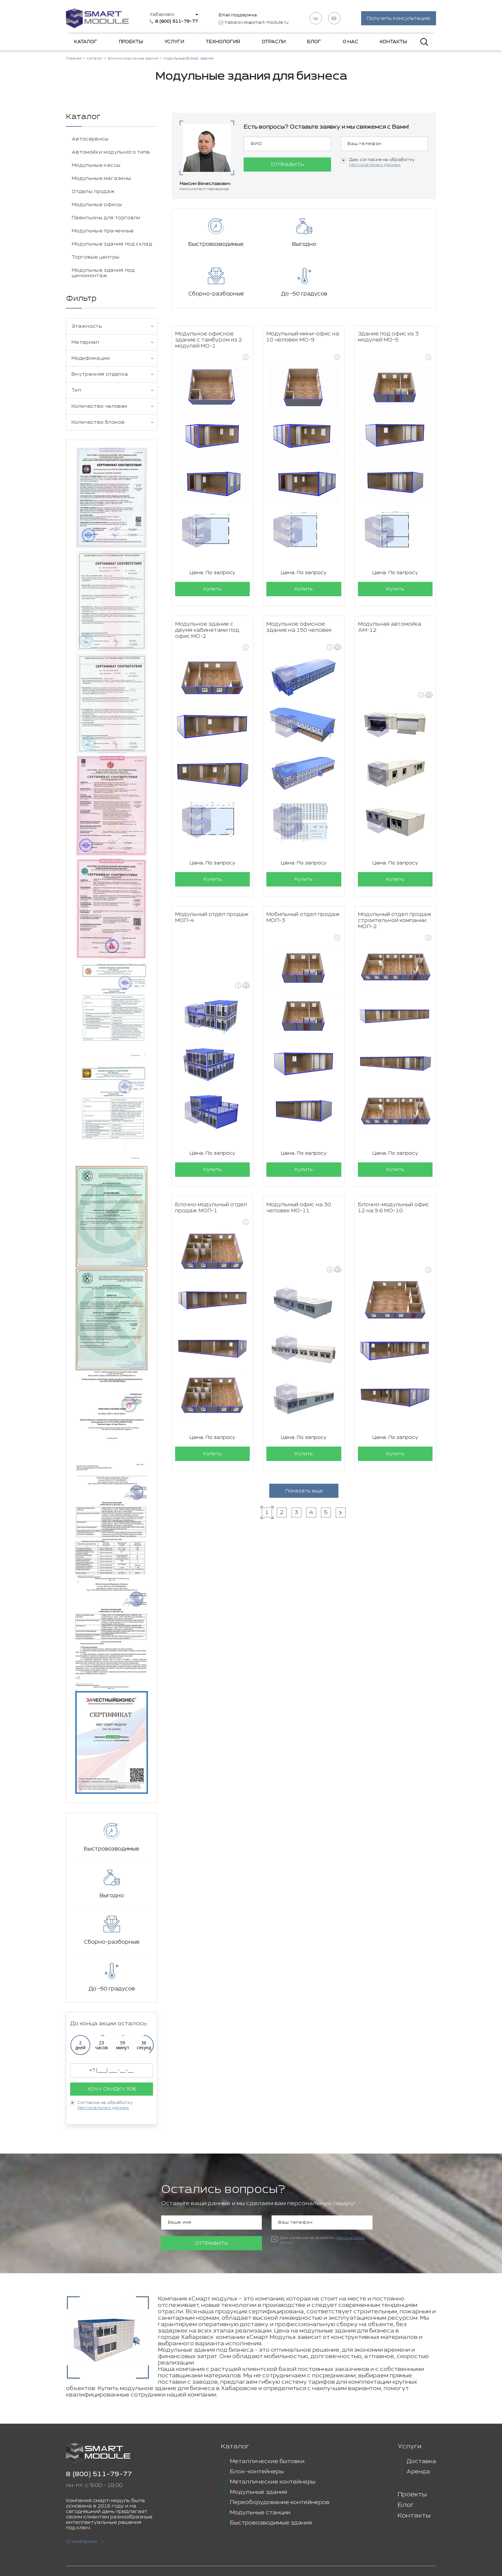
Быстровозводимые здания (271, 2523)
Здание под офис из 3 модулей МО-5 (388, 288)
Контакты (393, 42)
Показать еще (304, 1442)
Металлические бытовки (267, 2462)
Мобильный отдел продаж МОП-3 (303, 869)
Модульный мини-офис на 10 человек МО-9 (302, 288)
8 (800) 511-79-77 (99, 2474)
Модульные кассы (96, 165)
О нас (350, 42)
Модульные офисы (97, 205)
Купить (212, 540)
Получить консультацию (399, 18)
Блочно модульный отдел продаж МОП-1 (211, 1159)
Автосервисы (90, 139)
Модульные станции (260, 2513)
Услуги (174, 42)
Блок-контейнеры (257, 2472)
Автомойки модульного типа (111, 152)
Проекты (131, 42)
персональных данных (103, 2108)
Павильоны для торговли (106, 218)
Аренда (418, 2472)
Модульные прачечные (103, 231)
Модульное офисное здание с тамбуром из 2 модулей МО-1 (208, 291)
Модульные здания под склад (112, 244)
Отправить (287, 165)
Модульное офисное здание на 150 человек (299, 579)
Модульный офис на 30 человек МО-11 (298, 1159)
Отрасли (274, 42)
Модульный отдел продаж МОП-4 (212, 869)
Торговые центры (95, 257)
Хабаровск (163, 14)
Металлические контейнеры (272, 2482)
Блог (314, 42)
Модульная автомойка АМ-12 (389, 579)
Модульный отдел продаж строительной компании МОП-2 (395, 872)
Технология (223, 42)
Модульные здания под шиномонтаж (103, 273)
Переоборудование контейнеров (279, 2503)
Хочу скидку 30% (111, 2089)
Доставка (421, 2462)
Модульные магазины (101, 178)
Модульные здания (258, 2492)
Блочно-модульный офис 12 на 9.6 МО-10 (393, 1159)
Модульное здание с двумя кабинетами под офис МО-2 (207, 582)
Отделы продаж (93, 192)
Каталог (85, 42)
